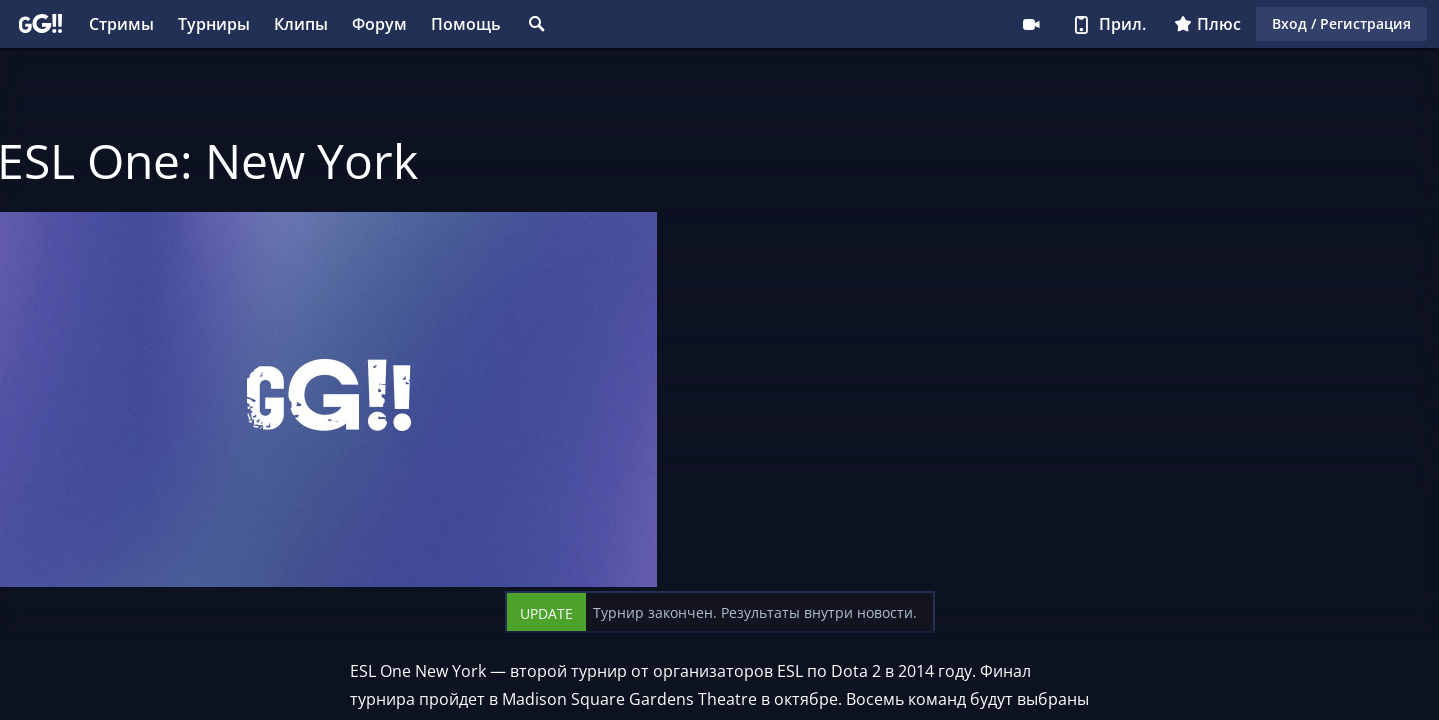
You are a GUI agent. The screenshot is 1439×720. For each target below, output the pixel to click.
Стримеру (1031, 24)
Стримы (121, 24)
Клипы (301, 24)
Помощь (466, 24)
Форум (379, 24)
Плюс (1207, 24)
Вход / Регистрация (1341, 23)
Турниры (214, 24)
